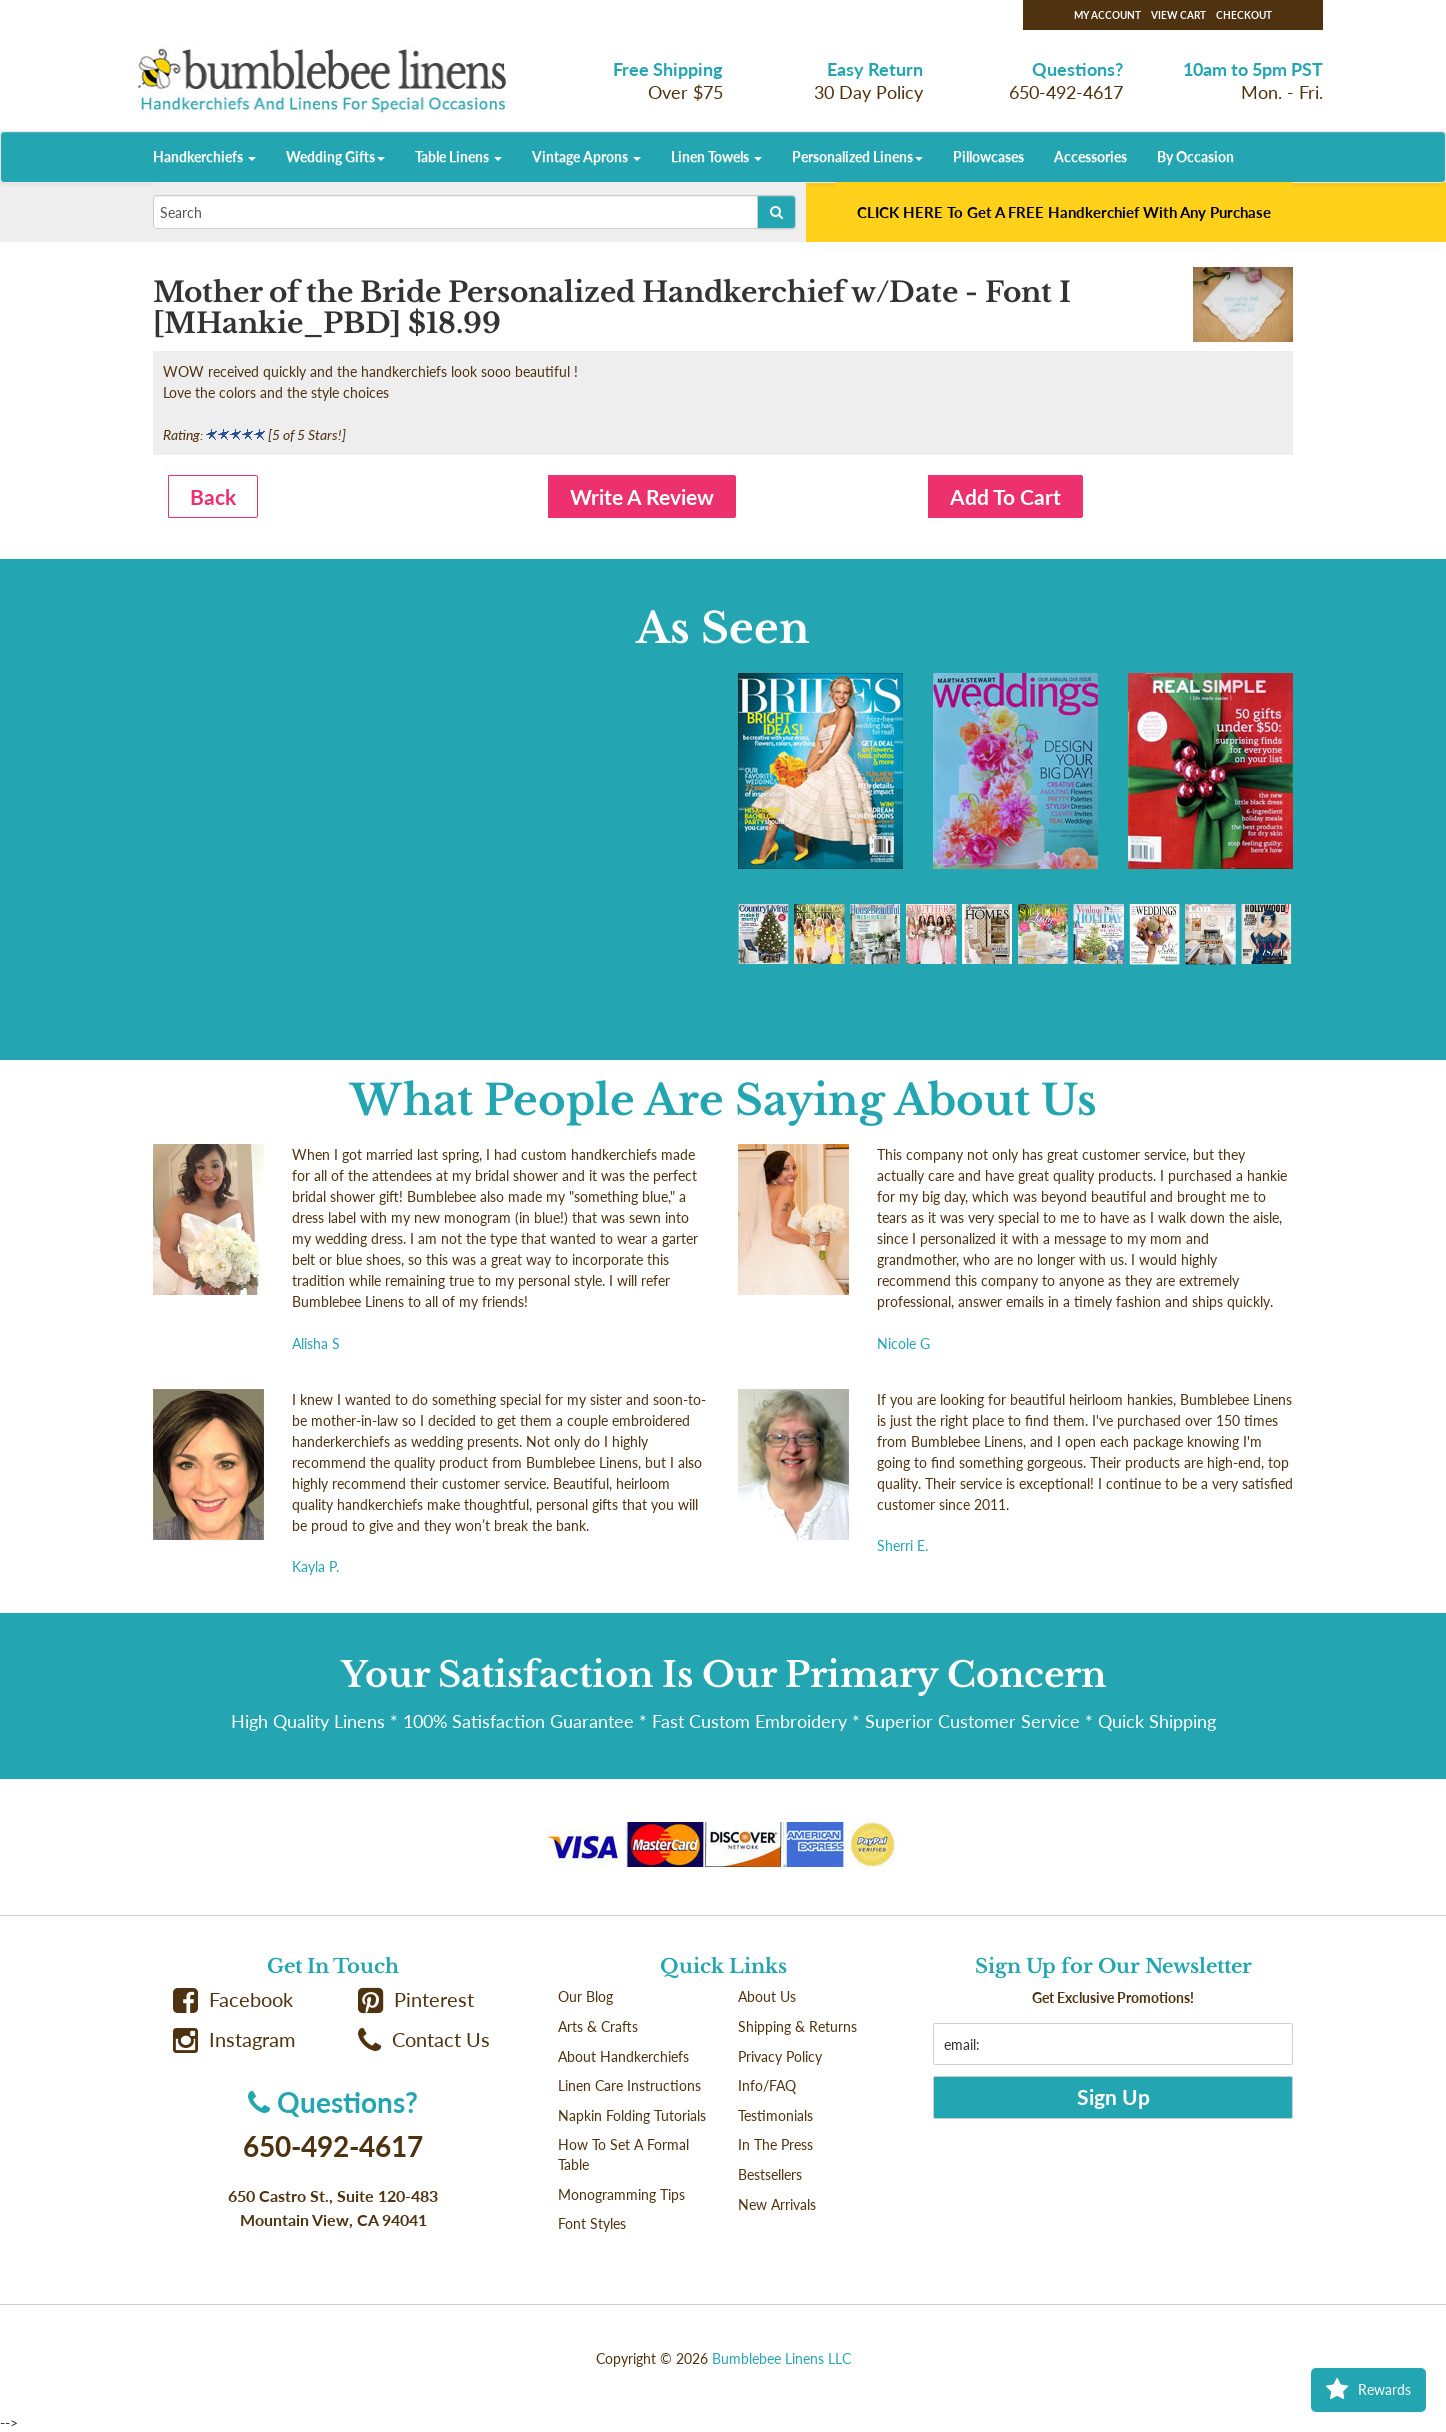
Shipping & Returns (797, 2026)
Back (213, 496)
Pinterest (416, 1999)
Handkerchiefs (204, 156)
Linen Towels (716, 156)
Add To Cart (1005, 496)
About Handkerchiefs (623, 2056)
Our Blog (585, 1996)
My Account (1107, 15)
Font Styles (592, 2223)
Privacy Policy (780, 2056)
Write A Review (642, 496)
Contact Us (424, 2039)
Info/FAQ (767, 2085)
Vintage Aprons (586, 156)
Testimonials (775, 2115)
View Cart (1178, 15)
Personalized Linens (857, 156)
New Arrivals (777, 2204)
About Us (767, 1996)
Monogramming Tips (621, 2194)
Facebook (233, 1999)
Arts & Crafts (598, 2026)
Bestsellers (770, 2174)
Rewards (1368, 2390)
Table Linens (458, 156)
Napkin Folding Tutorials (632, 2115)
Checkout (1244, 15)
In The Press (775, 2144)
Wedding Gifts (335, 156)
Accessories (1090, 156)
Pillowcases (988, 156)
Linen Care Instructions (629, 2085)
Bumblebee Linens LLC (781, 2358)
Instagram (234, 2039)
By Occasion (1195, 156)
